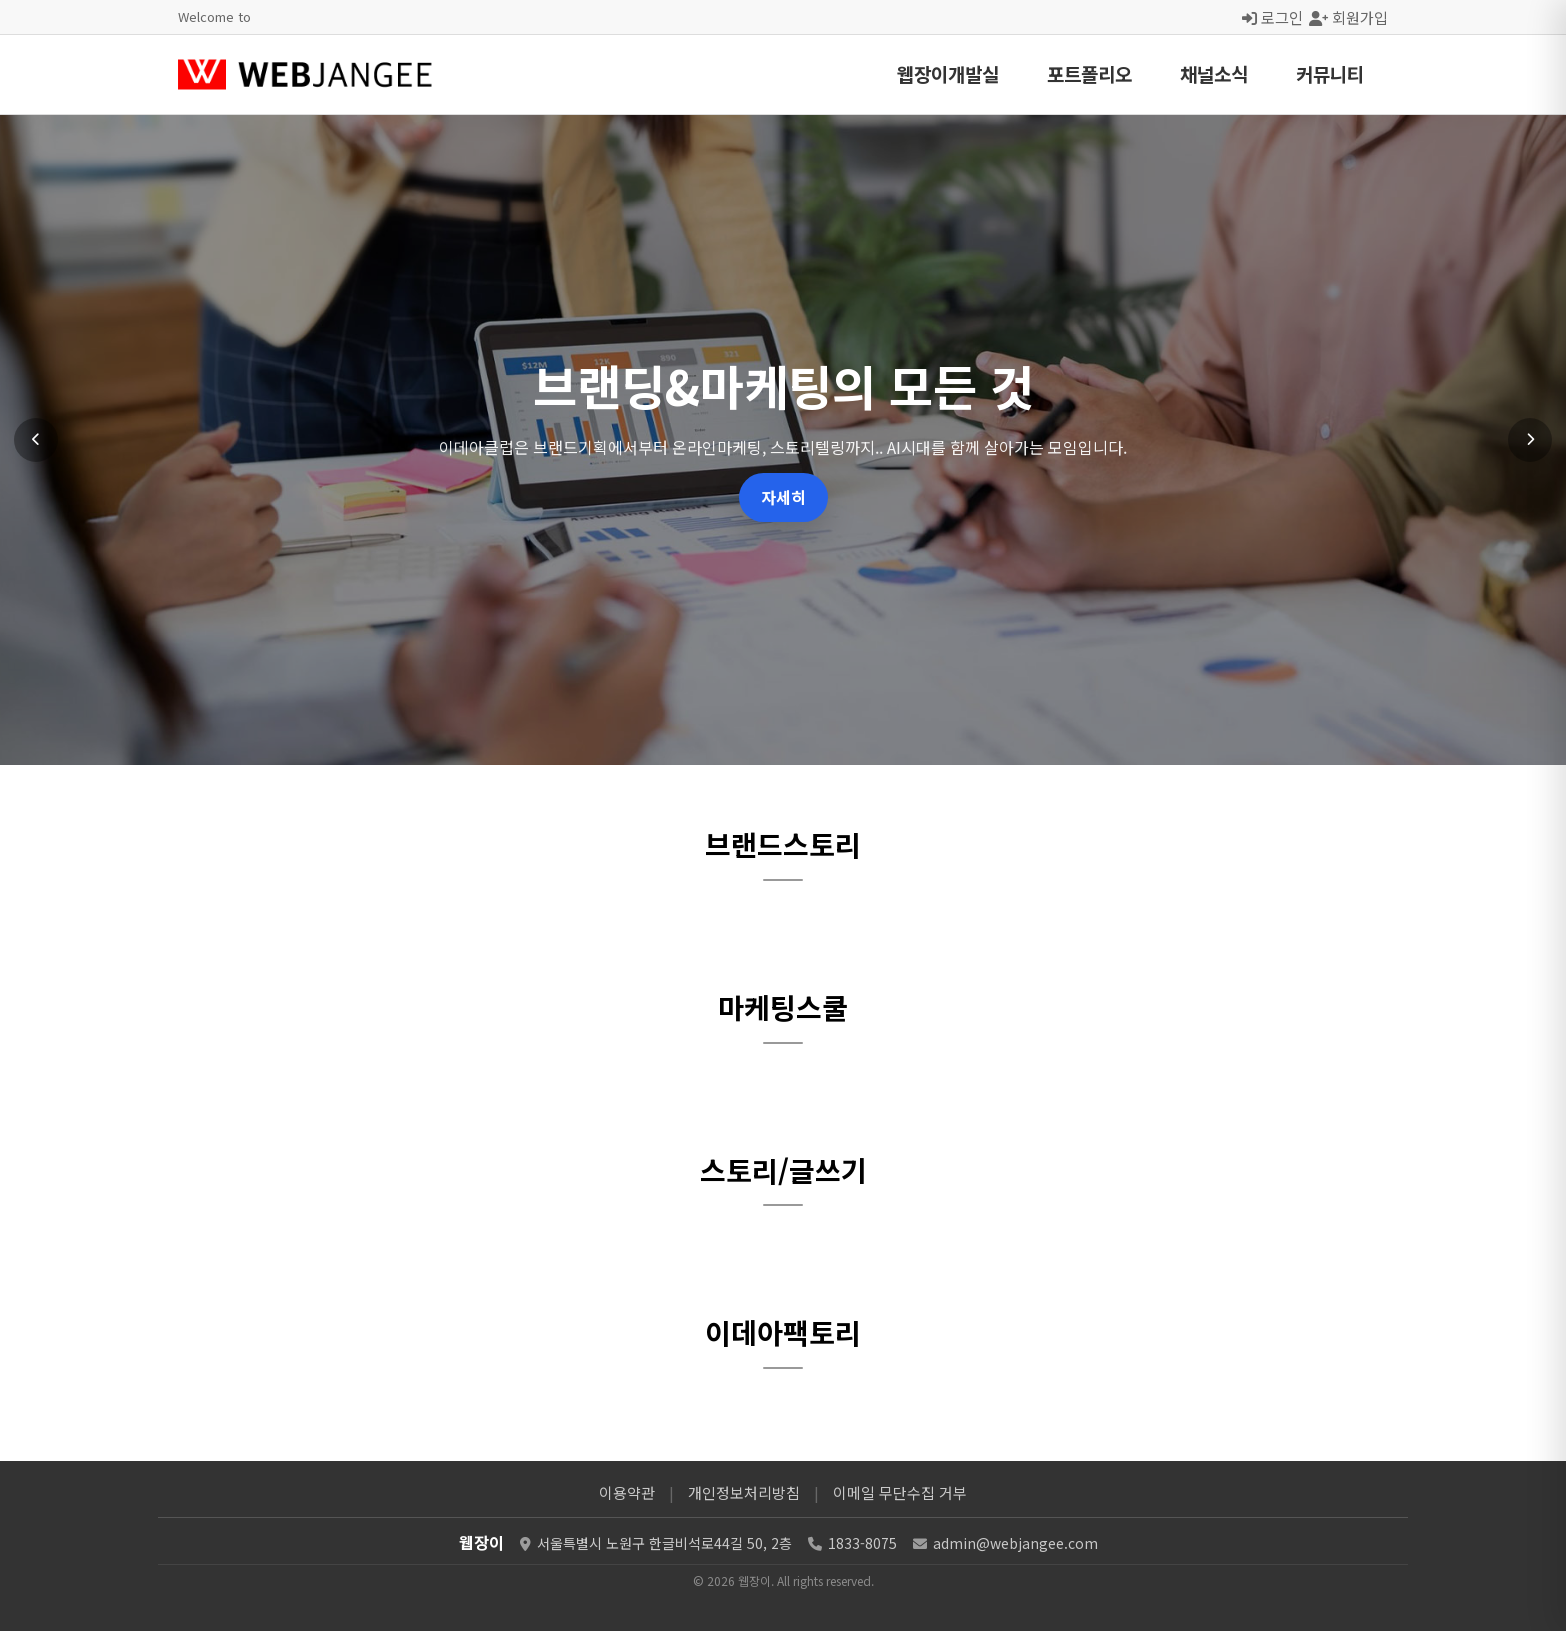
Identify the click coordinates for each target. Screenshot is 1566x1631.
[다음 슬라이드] (1530, 440)
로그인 (1272, 17)
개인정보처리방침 (744, 1492)
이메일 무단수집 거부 (900, 1492)
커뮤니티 (1330, 73)
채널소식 (1214, 73)
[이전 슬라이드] (36, 440)
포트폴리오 (1089, 73)
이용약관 (627, 1492)
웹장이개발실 (948, 73)
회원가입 (1348, 17)
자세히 (783, 497)
